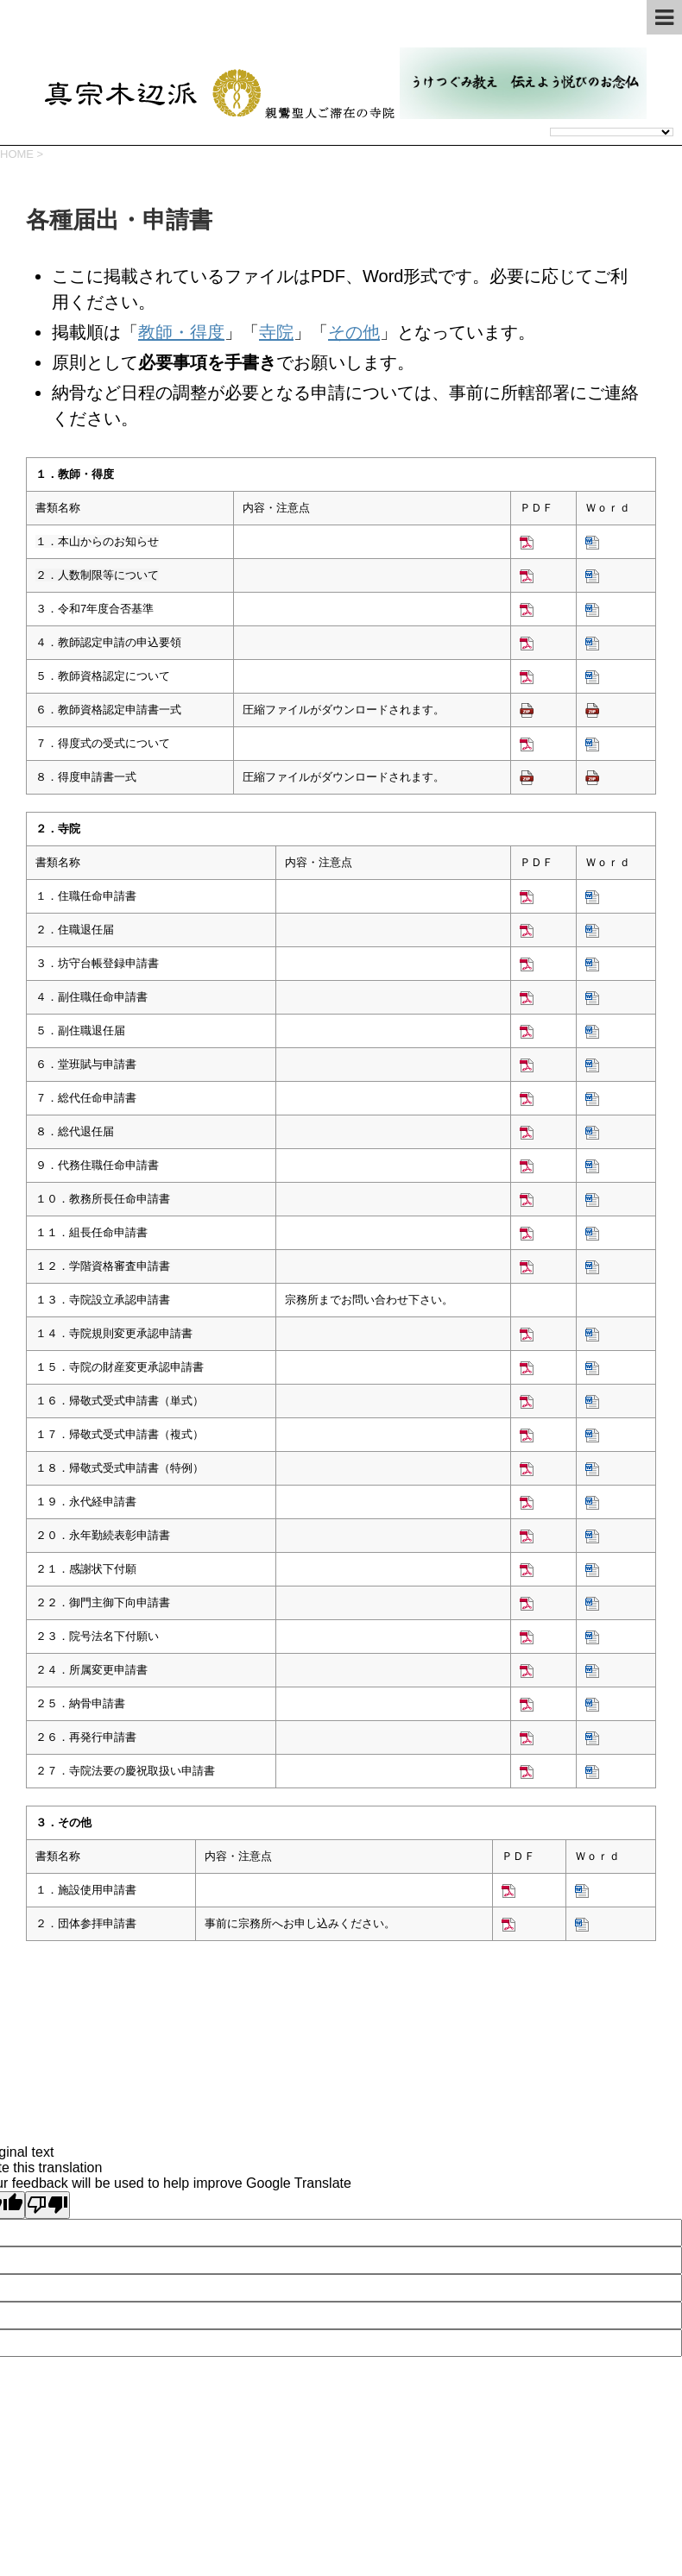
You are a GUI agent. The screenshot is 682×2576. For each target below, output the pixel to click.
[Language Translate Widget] (611, 132)
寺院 (276, 332)
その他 (354, 332)
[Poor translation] (47, 2205)
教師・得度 (181, 332)
